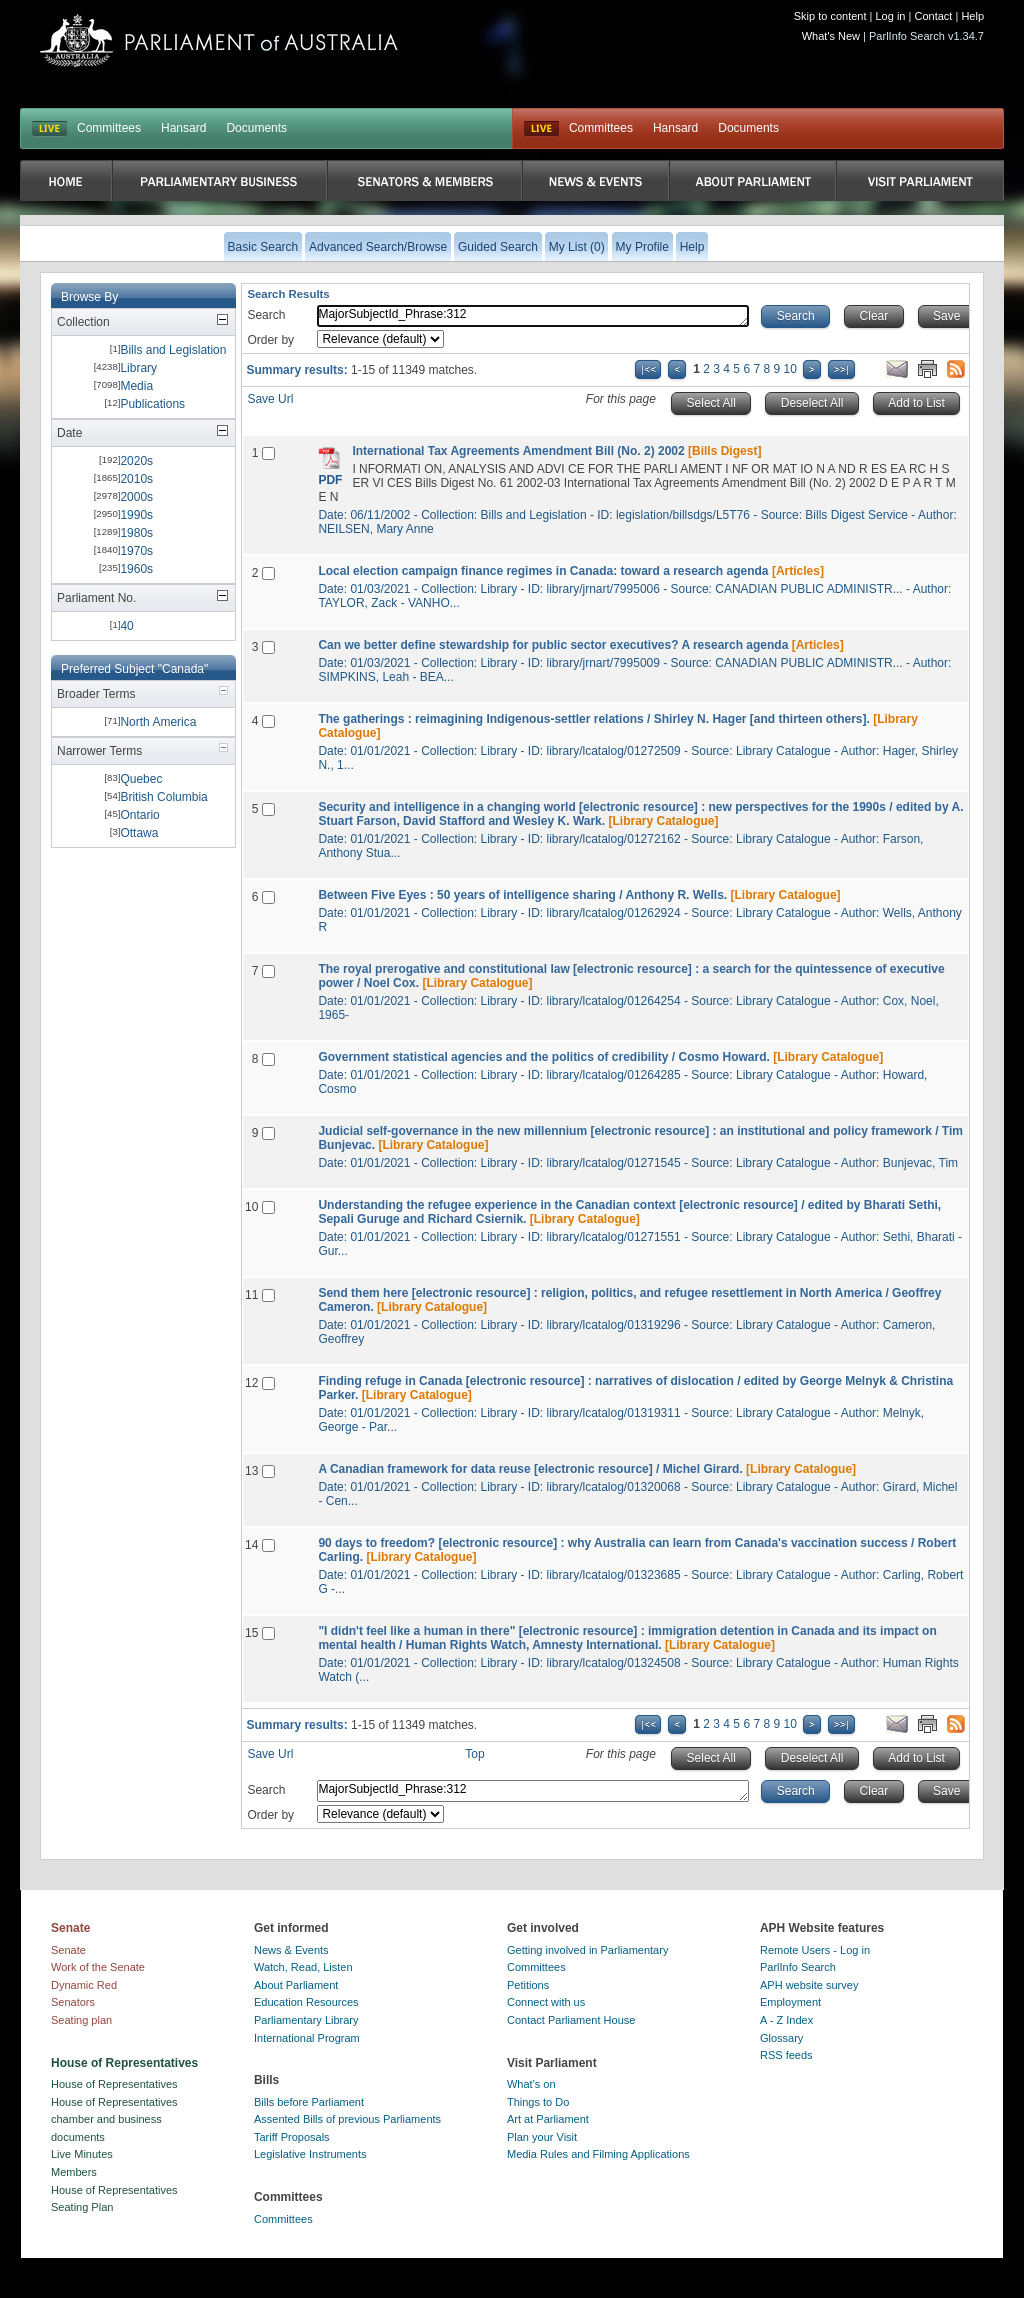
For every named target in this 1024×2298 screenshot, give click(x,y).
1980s (136, 533)
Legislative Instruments (310, 2154)
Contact (933, 16)
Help (972, 16)
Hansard (183, 128)
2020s (136, 461)
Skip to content (830, 16)
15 (251, 1633)
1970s (136, 551)
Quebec (141, 779)
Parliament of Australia (219, 40)
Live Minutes (82, 2154)
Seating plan (81, 2020)
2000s (136, 497)
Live (541, 129)
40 (126, 626)
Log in (891, 16)
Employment (790, 2002)
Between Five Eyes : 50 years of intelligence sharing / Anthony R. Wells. (522, 895)
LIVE (49, 129)
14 (251, 1545)
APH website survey (809, 1985)
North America (158, 722)
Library (138, 368)
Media (136, 386)
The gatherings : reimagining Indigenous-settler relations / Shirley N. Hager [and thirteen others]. (593, 719)
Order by (270, 340)
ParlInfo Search (798, 1967)
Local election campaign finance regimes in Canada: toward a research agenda (543, 571)
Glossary (781, 2038)
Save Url (270, 399)
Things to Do (538, 2102)
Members (74, 2172)
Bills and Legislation (173, 350)
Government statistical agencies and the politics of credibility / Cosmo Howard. (543, 1057)
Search (266, 315)
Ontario (139, 815)
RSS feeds (786, 2055)
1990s (136, 515)
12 (251, 1383)
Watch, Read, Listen (303, 1967)
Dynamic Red (84, 1985)
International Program (307, 2038)
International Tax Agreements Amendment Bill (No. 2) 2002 (518, 451)
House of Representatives (114, 2084)
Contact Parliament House (571, 2020)
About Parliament (296, 1985)
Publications (152, 404)
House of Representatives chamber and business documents (114, 2119)
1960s (136, 569)
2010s (136, 479)
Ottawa (139, 833)
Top (474, 1754)
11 (251, 1295)
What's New (831, 36)
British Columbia (163, 797)
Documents (256, 128)
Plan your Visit (542, 2137)
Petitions (528, 1985)
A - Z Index (786, 2020)
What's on (531, 2084)
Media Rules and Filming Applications (598, 2154)
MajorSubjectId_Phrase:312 (533, 316)
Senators (73, 2002)
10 (790, 369)
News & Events (291, 1950)
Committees (109, 128)
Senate (68, 1950)
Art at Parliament (548, 2119)
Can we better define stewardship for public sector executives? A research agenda (553, 645)
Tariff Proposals (292, 2137)
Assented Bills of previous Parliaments (347, 2119)
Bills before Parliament (309, 2102)
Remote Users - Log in (815, 1950)
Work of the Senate (98, 1967)
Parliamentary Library (306, 2020)
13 (251, 1471)
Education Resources (306, 2002)
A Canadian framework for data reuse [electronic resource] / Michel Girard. (530, 1469)
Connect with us (546, 2002)
